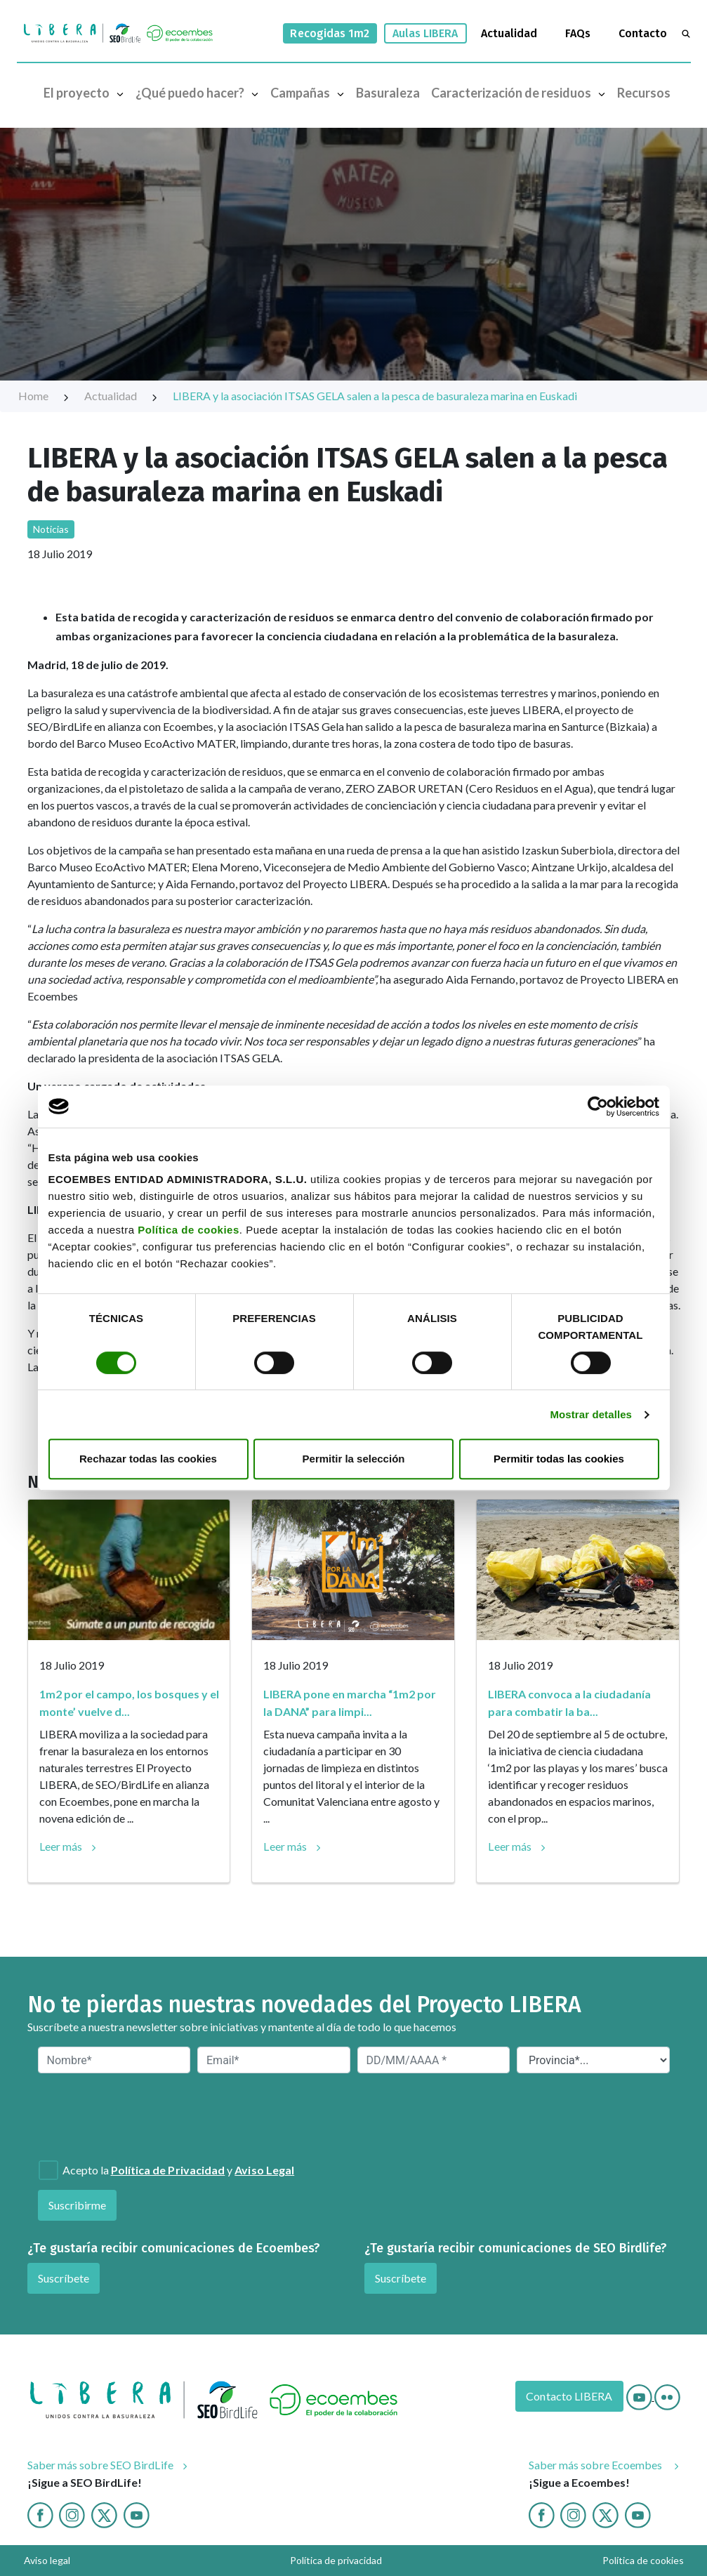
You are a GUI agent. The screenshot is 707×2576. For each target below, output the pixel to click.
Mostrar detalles (591, 1414)
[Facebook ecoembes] (542, 2513)
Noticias (51, 529)
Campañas (310, 92)
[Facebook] (40, 2513)
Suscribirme (77, 2205)
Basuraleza (388, 92)
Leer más (61, 1846)
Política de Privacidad (168, 2170)
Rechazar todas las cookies (148, 1459)
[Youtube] (640, 2396)
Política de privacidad (336, 2560)
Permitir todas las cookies (559, 1459)
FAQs (577, 33)
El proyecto (87, 92)
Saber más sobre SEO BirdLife (100, 2464)
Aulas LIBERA (425, 33)
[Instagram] (72, 2513)
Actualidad (509, 33)
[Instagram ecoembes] (573, 2513)
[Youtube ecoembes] (638, 2513)
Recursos (643, 92)
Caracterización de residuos (521, 92)
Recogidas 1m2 (329, 33)
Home (44, 395)
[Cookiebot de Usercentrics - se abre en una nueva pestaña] (597, 1106)
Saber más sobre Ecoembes (597, 2464)
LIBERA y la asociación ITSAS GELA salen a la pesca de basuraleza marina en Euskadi (375, 395)
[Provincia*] (593, 2060)
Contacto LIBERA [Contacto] (569, 2396)
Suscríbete (64, 2278)
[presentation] (114, 2115)
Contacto (643, 33)
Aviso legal (47, 2560)
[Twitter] (104, 2513)
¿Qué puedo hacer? (200, 92)
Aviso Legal (264, 2170)
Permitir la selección (354, 1459)
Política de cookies (188, 1230)
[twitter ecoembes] (606, 2513)
